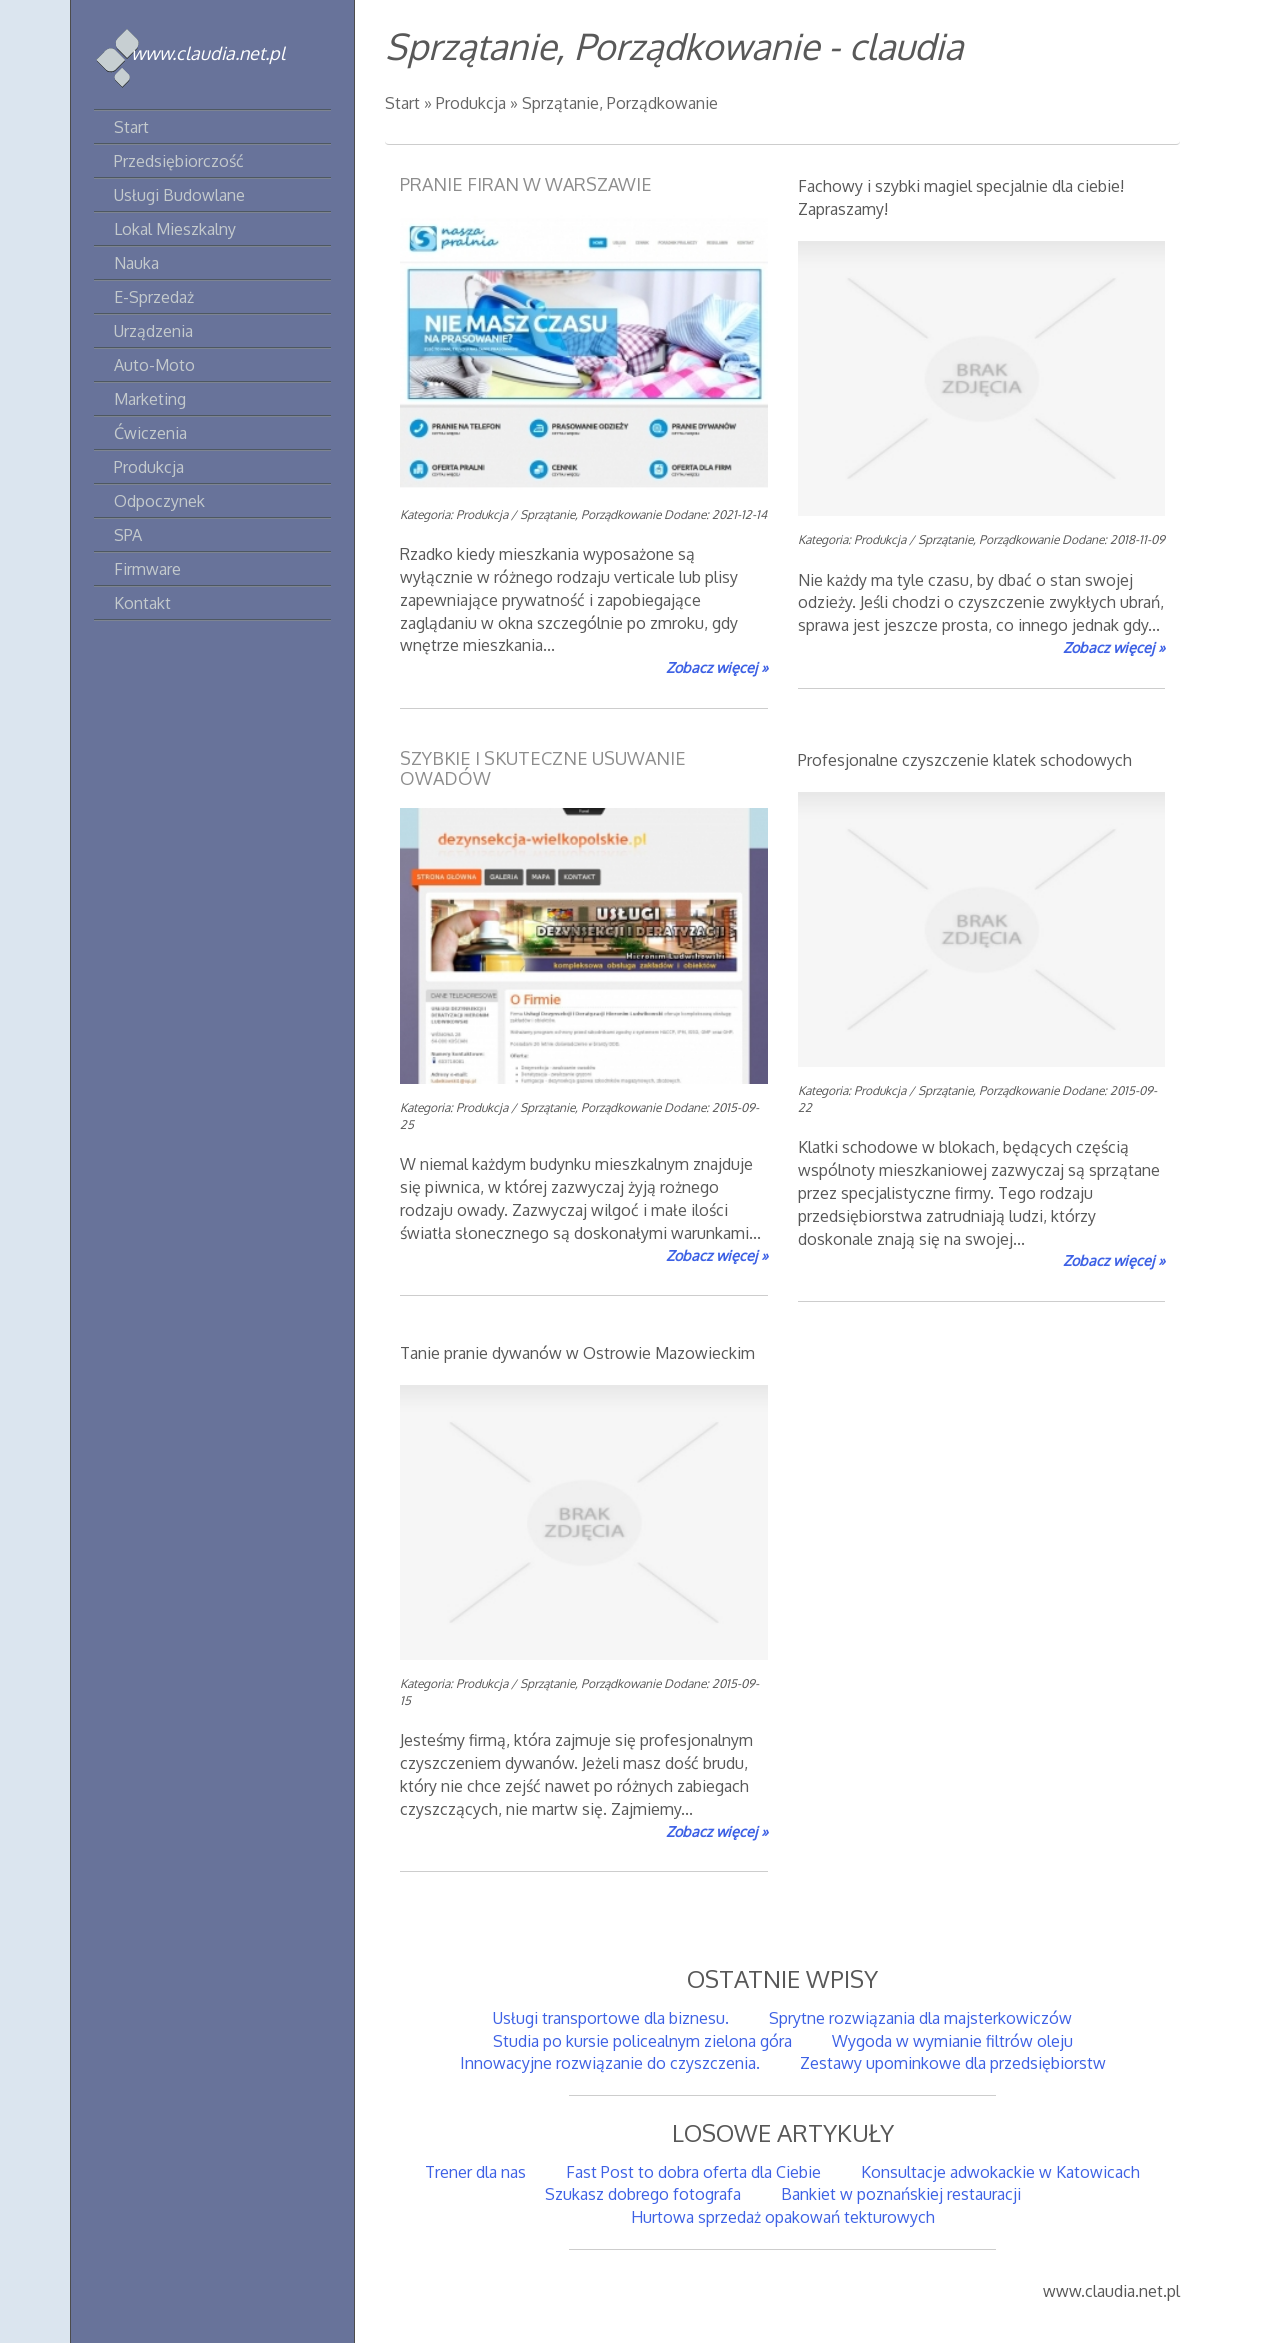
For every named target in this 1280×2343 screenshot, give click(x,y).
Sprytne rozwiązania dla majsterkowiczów (920, 2018)
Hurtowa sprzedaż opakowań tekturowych (783, 2217)
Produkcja (471, 103)
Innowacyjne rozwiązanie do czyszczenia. (610, 2063)
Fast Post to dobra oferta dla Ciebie (693, 2172)
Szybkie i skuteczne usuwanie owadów (543, 768)
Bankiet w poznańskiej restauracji (901, 2194)
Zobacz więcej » (717, 667)
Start (402, 103)
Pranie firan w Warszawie (526, 184)
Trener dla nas (475, 2172)
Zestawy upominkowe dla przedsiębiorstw (953, 2063)
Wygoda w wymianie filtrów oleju (952, 2041)
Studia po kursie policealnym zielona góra (642, 2041)
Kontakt (142, 603)
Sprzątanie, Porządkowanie (620, 103)
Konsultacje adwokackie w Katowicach (1000, 2172)
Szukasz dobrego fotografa (643, 2194)
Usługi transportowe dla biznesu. (611, 2018)
